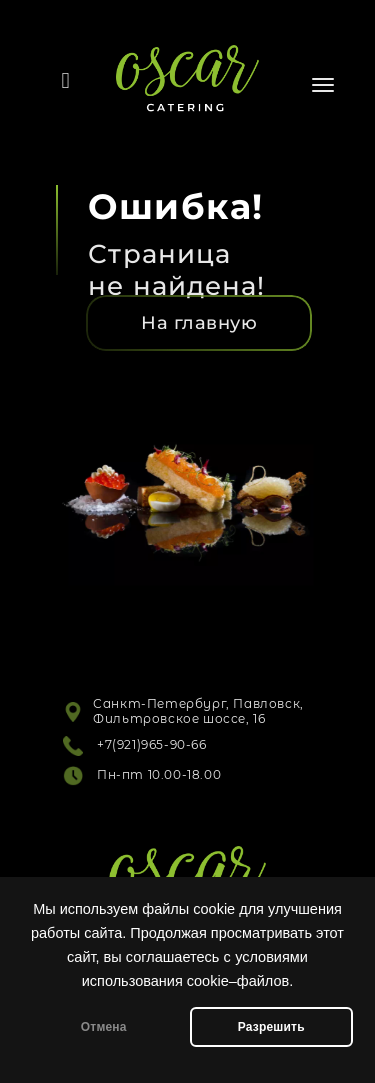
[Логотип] (187, 63)
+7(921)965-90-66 (152, 744)
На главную (199, 323)
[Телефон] (66, 80)
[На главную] (199, 323)
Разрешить (271, 1027)
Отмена (104, 1027)
